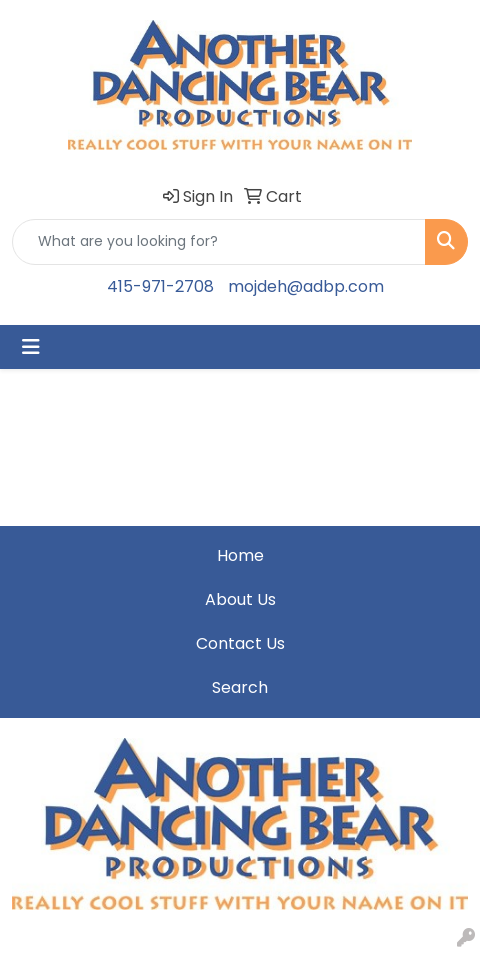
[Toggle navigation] (31, 347)
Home (240, 555)
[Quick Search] (219, 242)
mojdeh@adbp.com (306, 286)
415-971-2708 (160, 286)
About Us (240, 599)
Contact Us (240, 643)
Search (240, 687)
